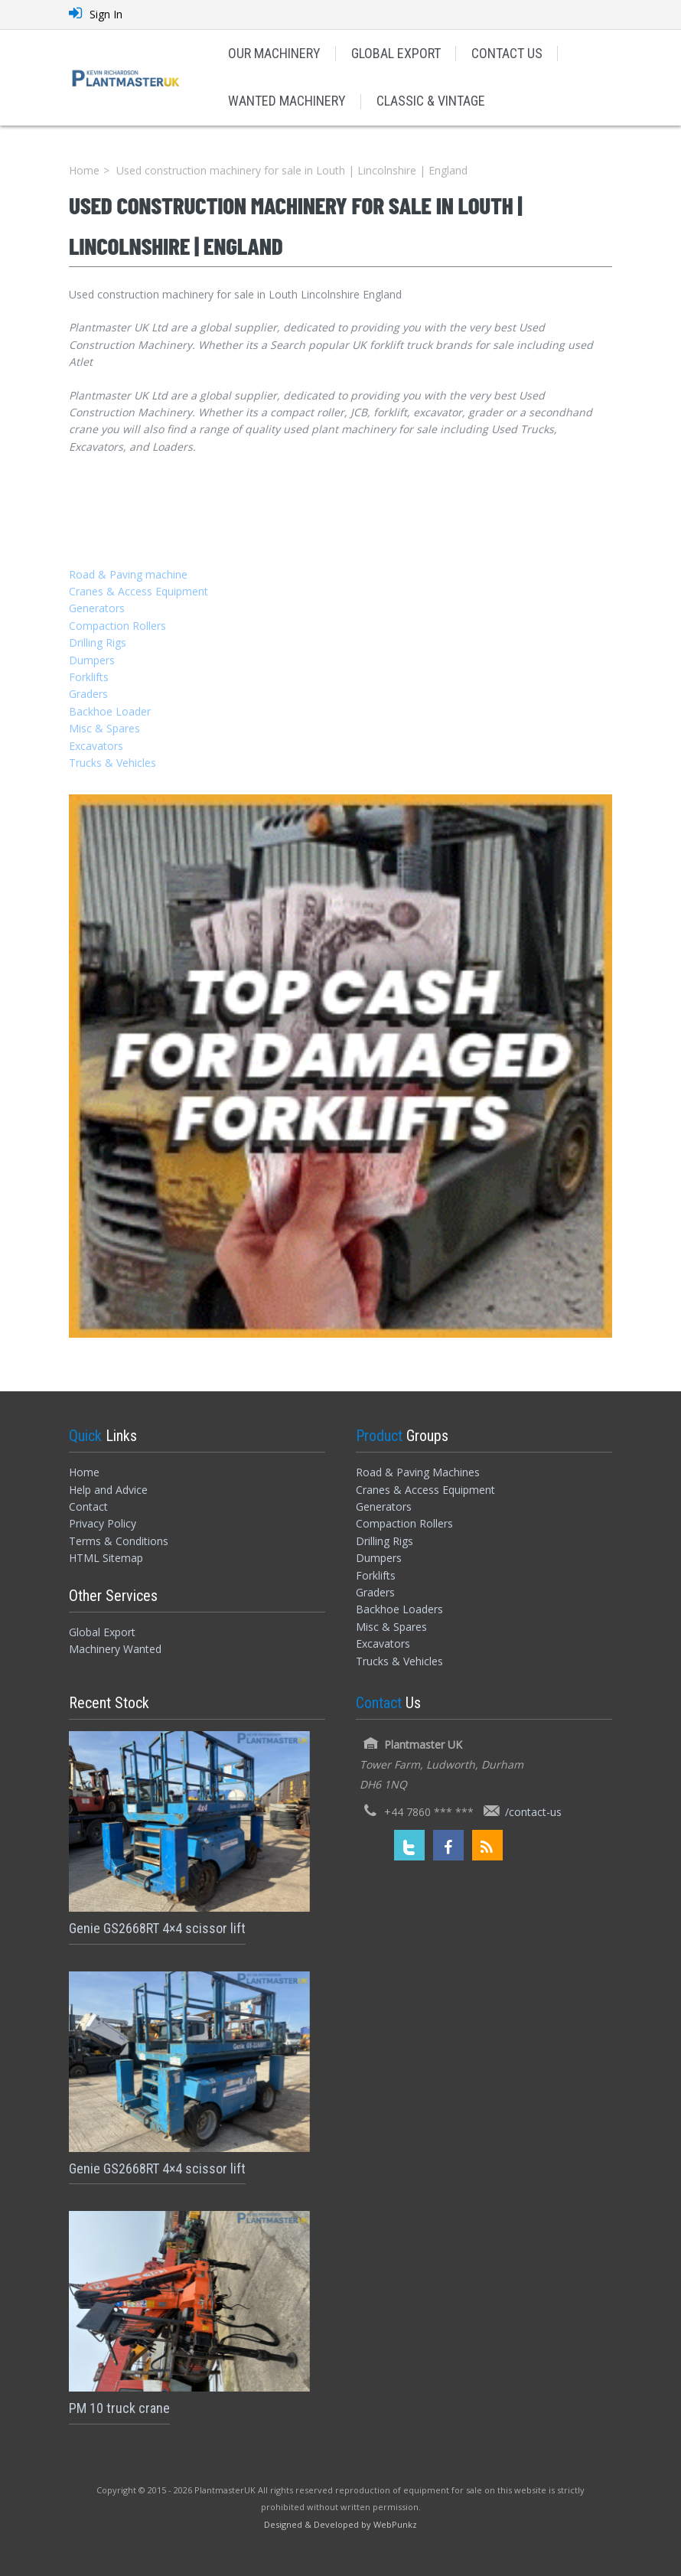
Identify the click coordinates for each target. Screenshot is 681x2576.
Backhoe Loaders (399, 1609)
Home (84, 170)
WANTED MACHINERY (287, 101)
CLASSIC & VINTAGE (430, 101)
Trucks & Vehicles (112, 762)
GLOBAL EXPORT (396, 53)
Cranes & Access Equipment (138, 591)
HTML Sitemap (106, 1557)
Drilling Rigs (97, 642)
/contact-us (533, 1812)
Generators (97, 608)
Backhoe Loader (110, 711)
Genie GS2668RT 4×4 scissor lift (157, 1928)
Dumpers (92, 660)
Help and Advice (108, 1489)
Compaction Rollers (117, 625)
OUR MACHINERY (274, 53)
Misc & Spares (104, 728)
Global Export (102, 1632)
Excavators (96, 746)
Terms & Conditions (118, 1541)
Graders (88, 693)
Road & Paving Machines (418, 1472)
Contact (88, 1506)
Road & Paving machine (128, 574)
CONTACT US (507, 53)
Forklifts (89, 677)
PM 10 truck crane (119, 2408)
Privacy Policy (102, 1523)
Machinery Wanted (115, 1649)
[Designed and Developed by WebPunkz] (340, 2523)
